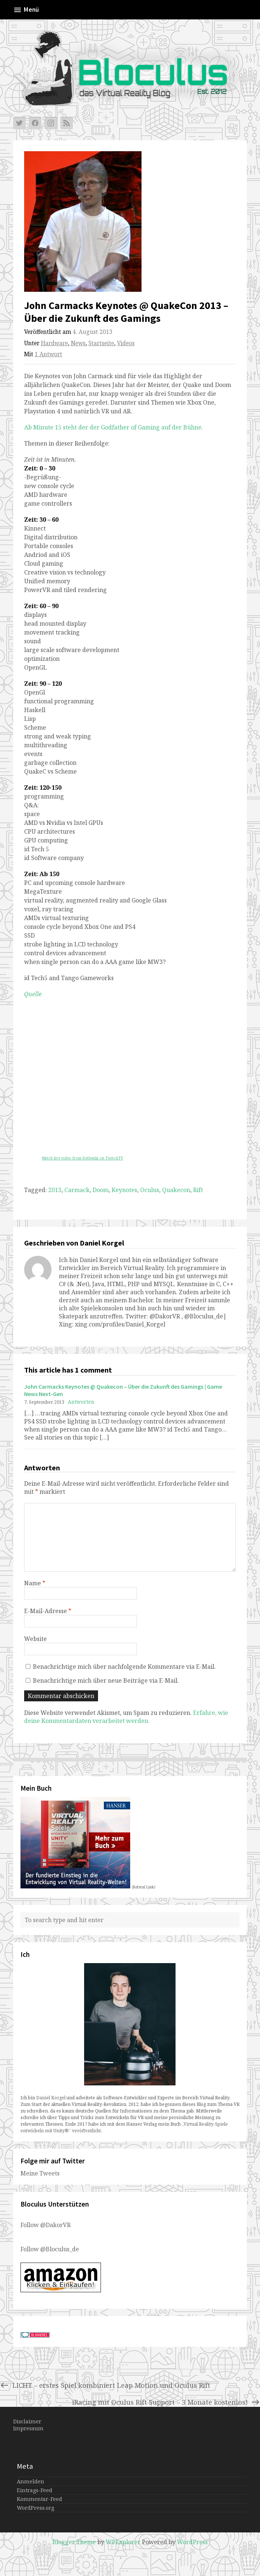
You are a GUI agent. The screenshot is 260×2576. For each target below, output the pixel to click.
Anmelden (30, 2481)
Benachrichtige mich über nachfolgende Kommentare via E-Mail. (124, 1667)
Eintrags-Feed (34, 2490)
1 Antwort (48, 354)
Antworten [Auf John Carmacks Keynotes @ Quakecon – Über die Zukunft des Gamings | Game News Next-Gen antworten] (81, 1401)
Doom (101, 1190)
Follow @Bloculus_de (49, 2249)
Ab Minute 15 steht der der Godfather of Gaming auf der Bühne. (113, 427)
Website (35, 1639)
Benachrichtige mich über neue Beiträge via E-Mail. (106, 1680)
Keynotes (124, 1190)
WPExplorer (123, 2542)
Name (34, 1583)
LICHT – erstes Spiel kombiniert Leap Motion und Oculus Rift (105, 2385)
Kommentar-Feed (39, 2498)
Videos (126, 343)
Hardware (54, 343)
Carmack (77, 1190)
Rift (198, 1190)
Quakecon (176, 1190)
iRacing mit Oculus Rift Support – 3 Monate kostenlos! (166, 2401)
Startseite (101, 343)
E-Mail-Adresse (47, 1611)
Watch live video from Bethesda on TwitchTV (82, 1158)
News (78, 343)
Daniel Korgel (50, 2098)
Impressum (28, 2428)
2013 (54, 1190)
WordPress (192, 2542)
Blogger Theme (74, 2542)
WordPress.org (35, 2507)
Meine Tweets (40, 2173)
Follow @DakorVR (45, 2225)
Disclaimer (27, 2421)
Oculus (149, 1190)
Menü (26, 9)
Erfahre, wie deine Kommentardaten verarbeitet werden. (126, 1717)
